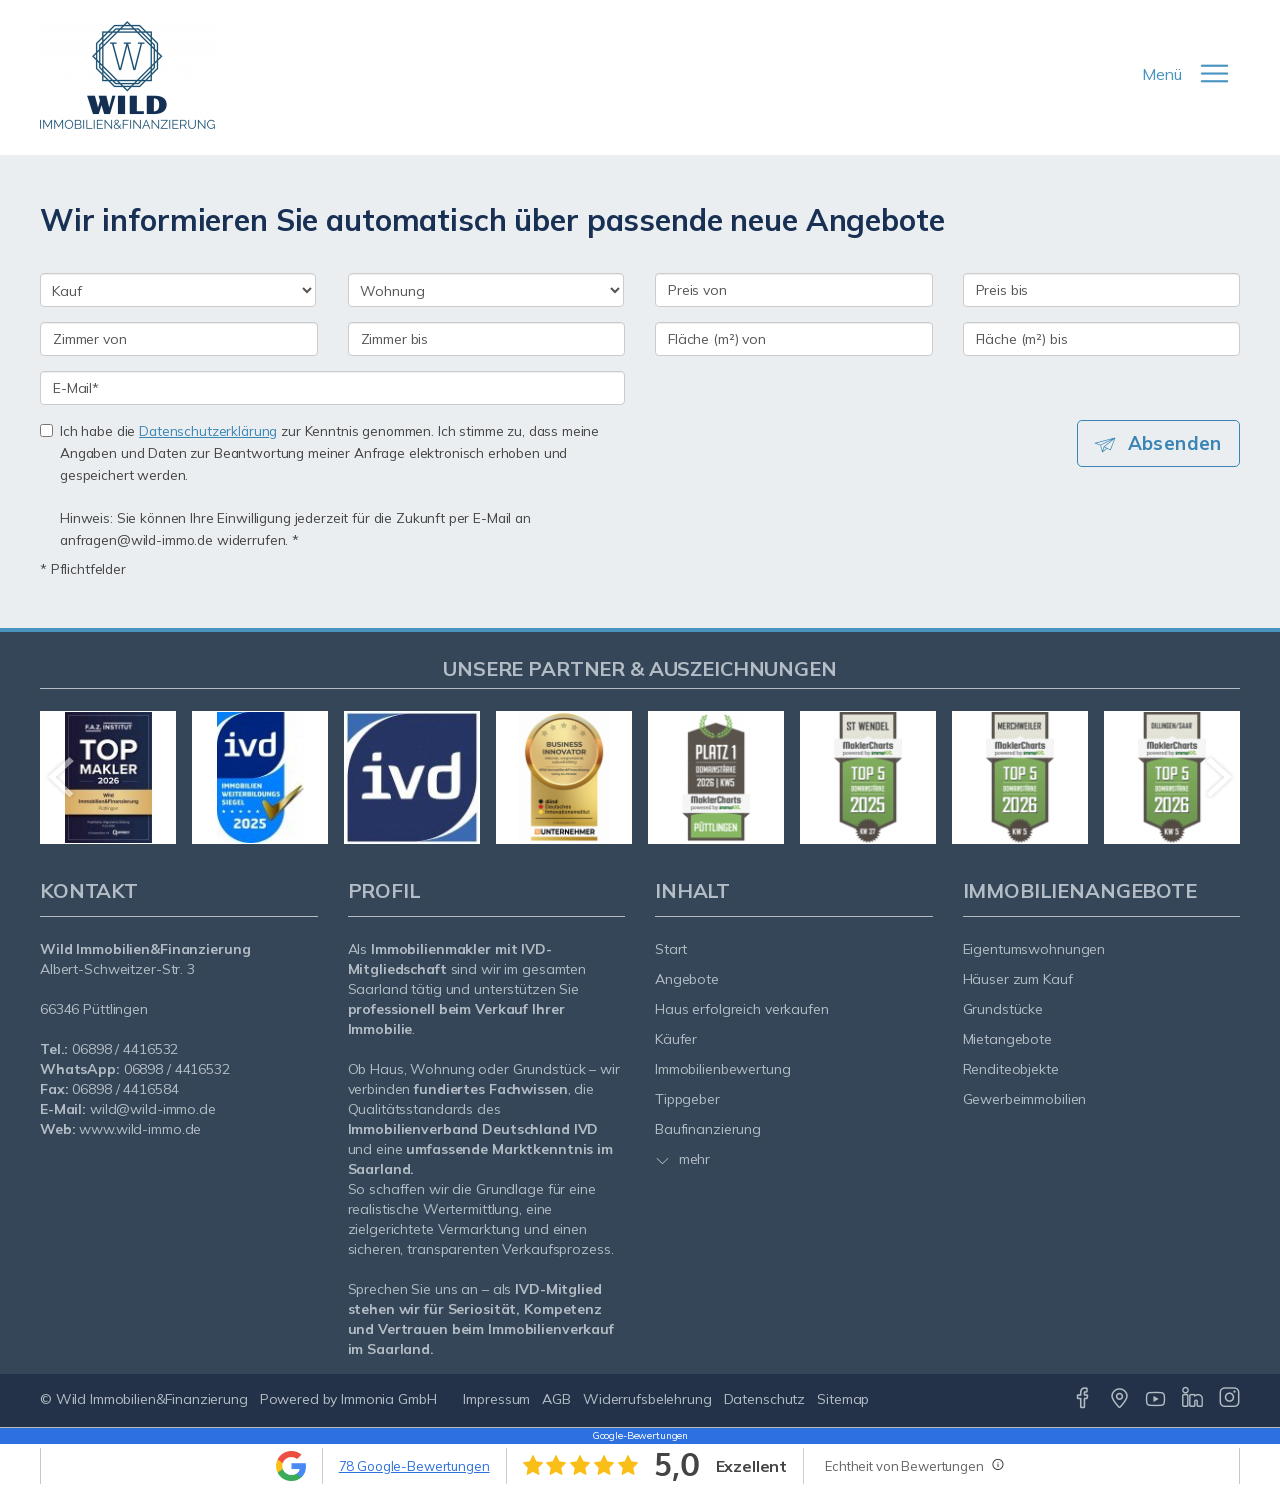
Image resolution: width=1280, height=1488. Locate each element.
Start (671, 949)
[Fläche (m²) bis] (1102, 339)
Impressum (496, 1399)
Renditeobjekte (1011, 1069)
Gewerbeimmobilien (1025, 1099)
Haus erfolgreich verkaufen (742, 1009)
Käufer (676, 1039)
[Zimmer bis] (487, 339)
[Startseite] (127, 75)
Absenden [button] (1175, 443)
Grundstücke (1003, 1009)
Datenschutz (765, 1399)
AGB (556, 1399)
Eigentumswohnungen (1034, 949)
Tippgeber (687, 1099)
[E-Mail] (332, 388)
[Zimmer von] (179, 339)
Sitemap (843, 1399)
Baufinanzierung (708, 1129)
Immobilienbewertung (723, 1069)
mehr (682, 1159)
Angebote (687, 979)
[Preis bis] (1102, 290)
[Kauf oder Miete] (178, 290)
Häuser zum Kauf (1018, 979)
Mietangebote (1008, 1039)
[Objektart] (486, 290)
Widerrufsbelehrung (647, 1399)
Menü (1162, 74)
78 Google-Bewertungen (414, 1466)
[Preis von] (794, 290)
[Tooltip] (997, 1464)
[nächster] (1217, 777)
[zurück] (62, 777)
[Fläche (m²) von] (794, 339)
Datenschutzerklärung (208, 430)
